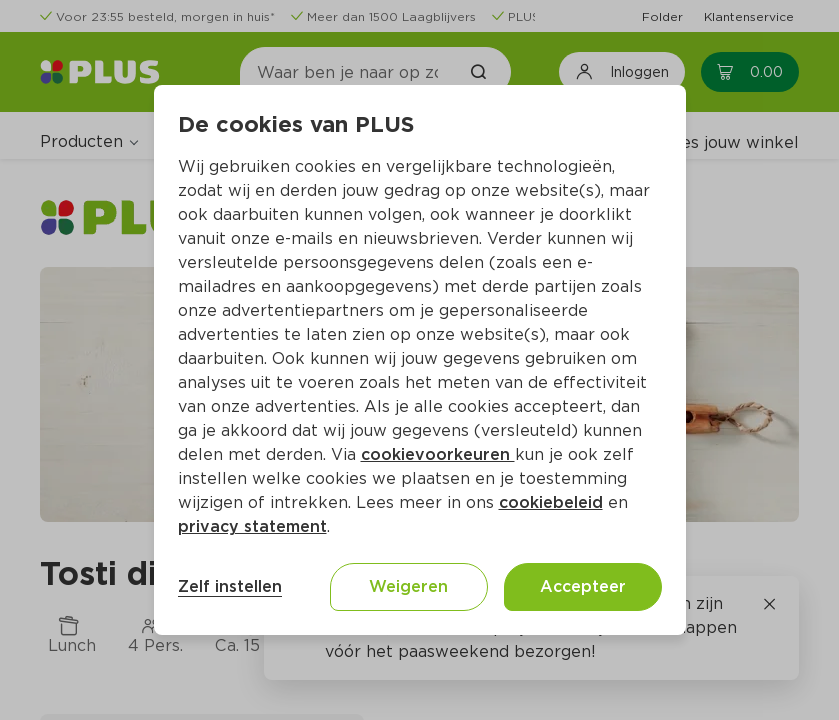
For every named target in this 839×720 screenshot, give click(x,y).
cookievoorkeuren (438, 454)
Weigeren (408, 586)
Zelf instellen (230, 586)
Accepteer (583, 586)
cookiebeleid (551, 502)
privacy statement (252, 526)
